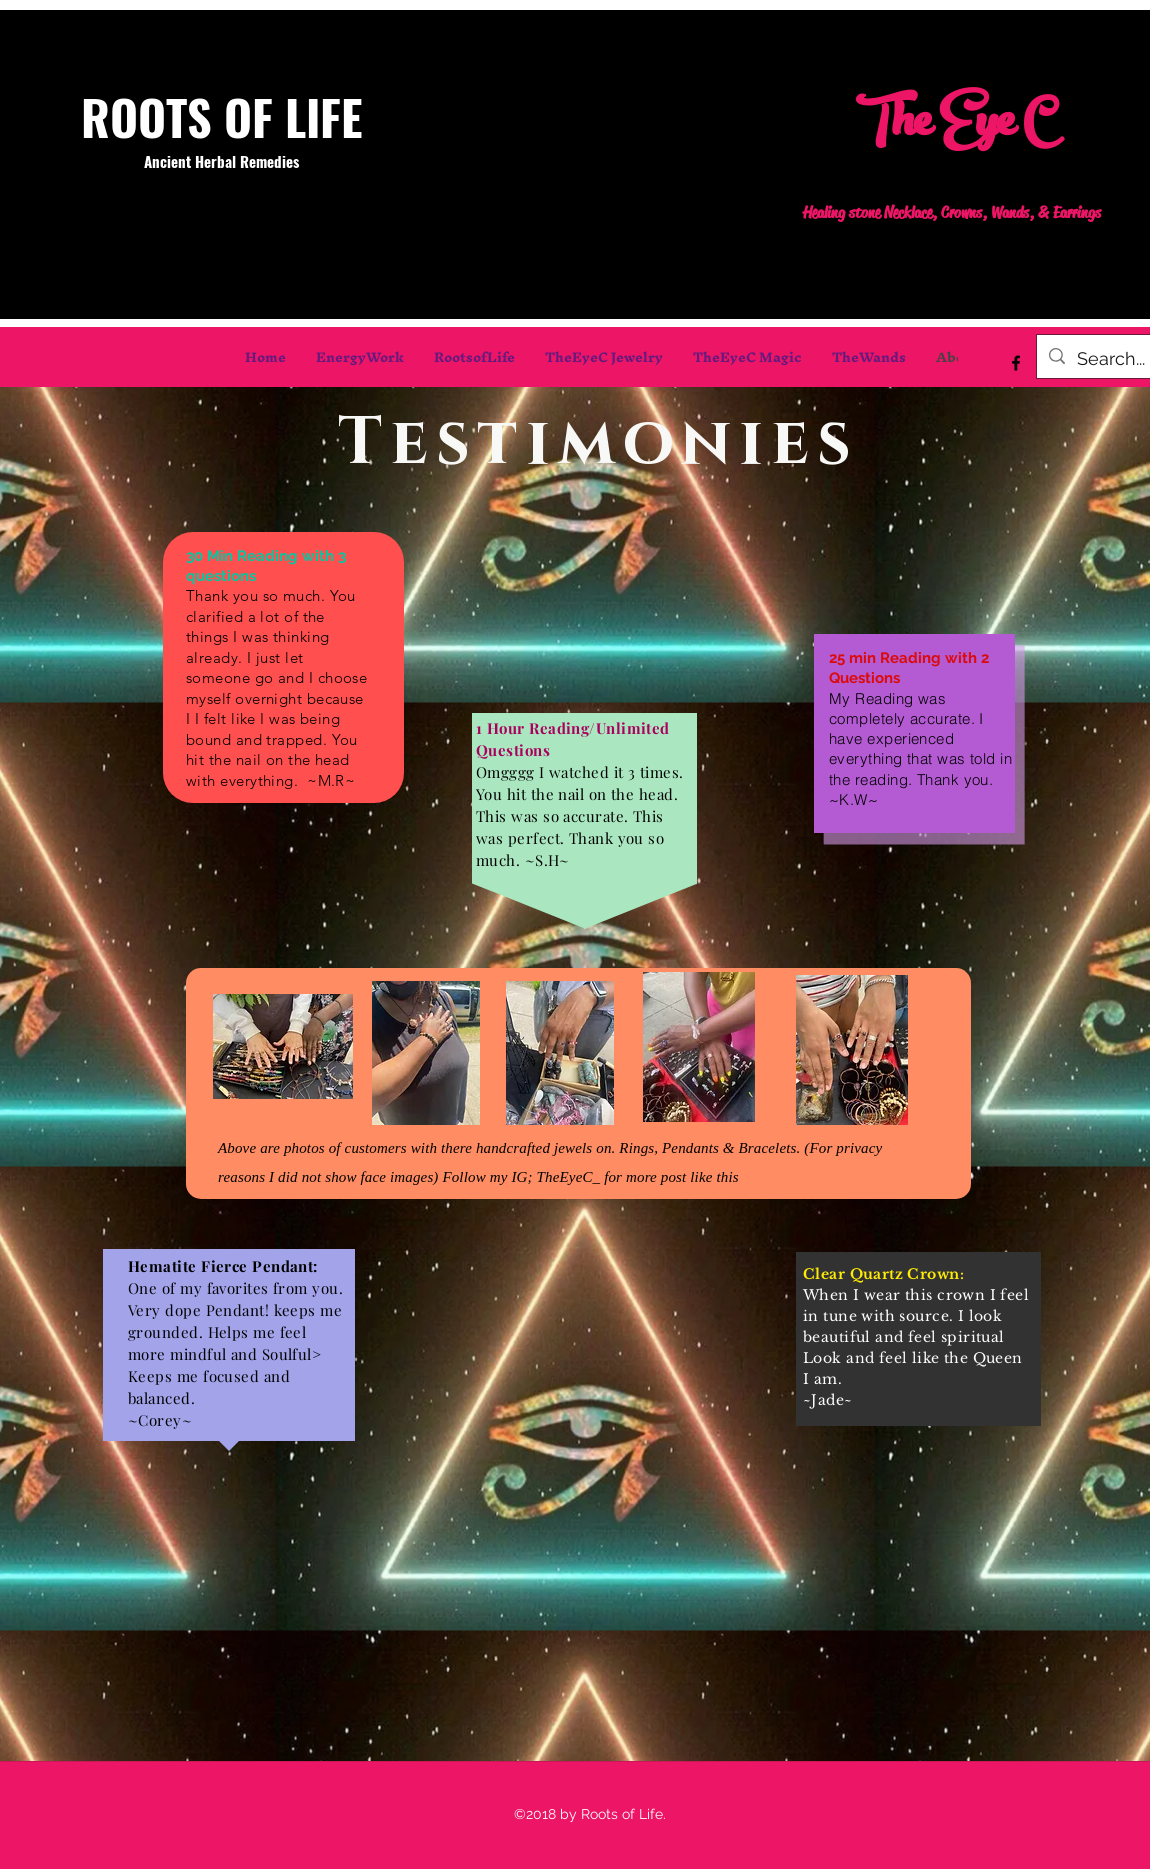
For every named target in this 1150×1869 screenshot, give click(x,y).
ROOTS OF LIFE (221, 116)
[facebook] (1016, 363)
